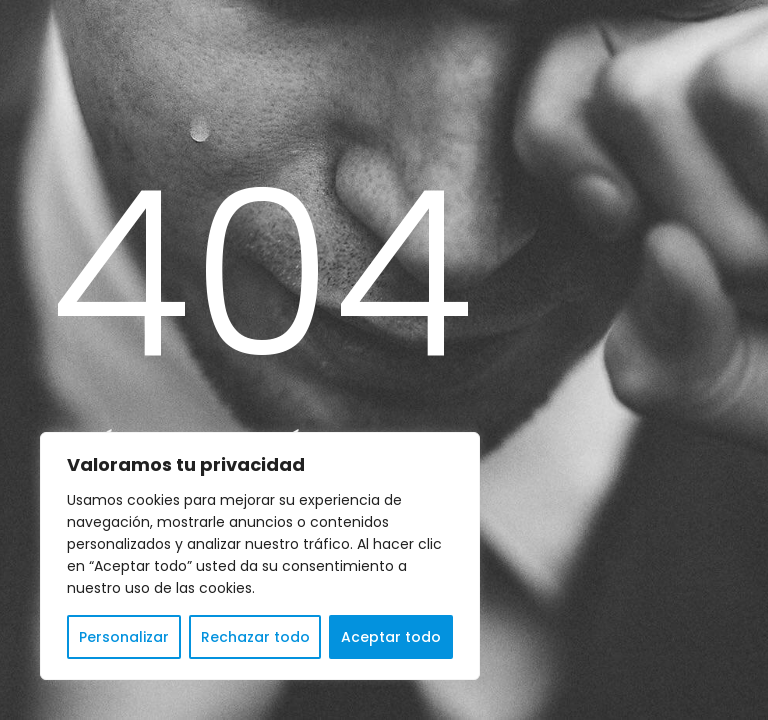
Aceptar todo (391, 637)
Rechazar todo (255, 637)
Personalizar (124, 637)
